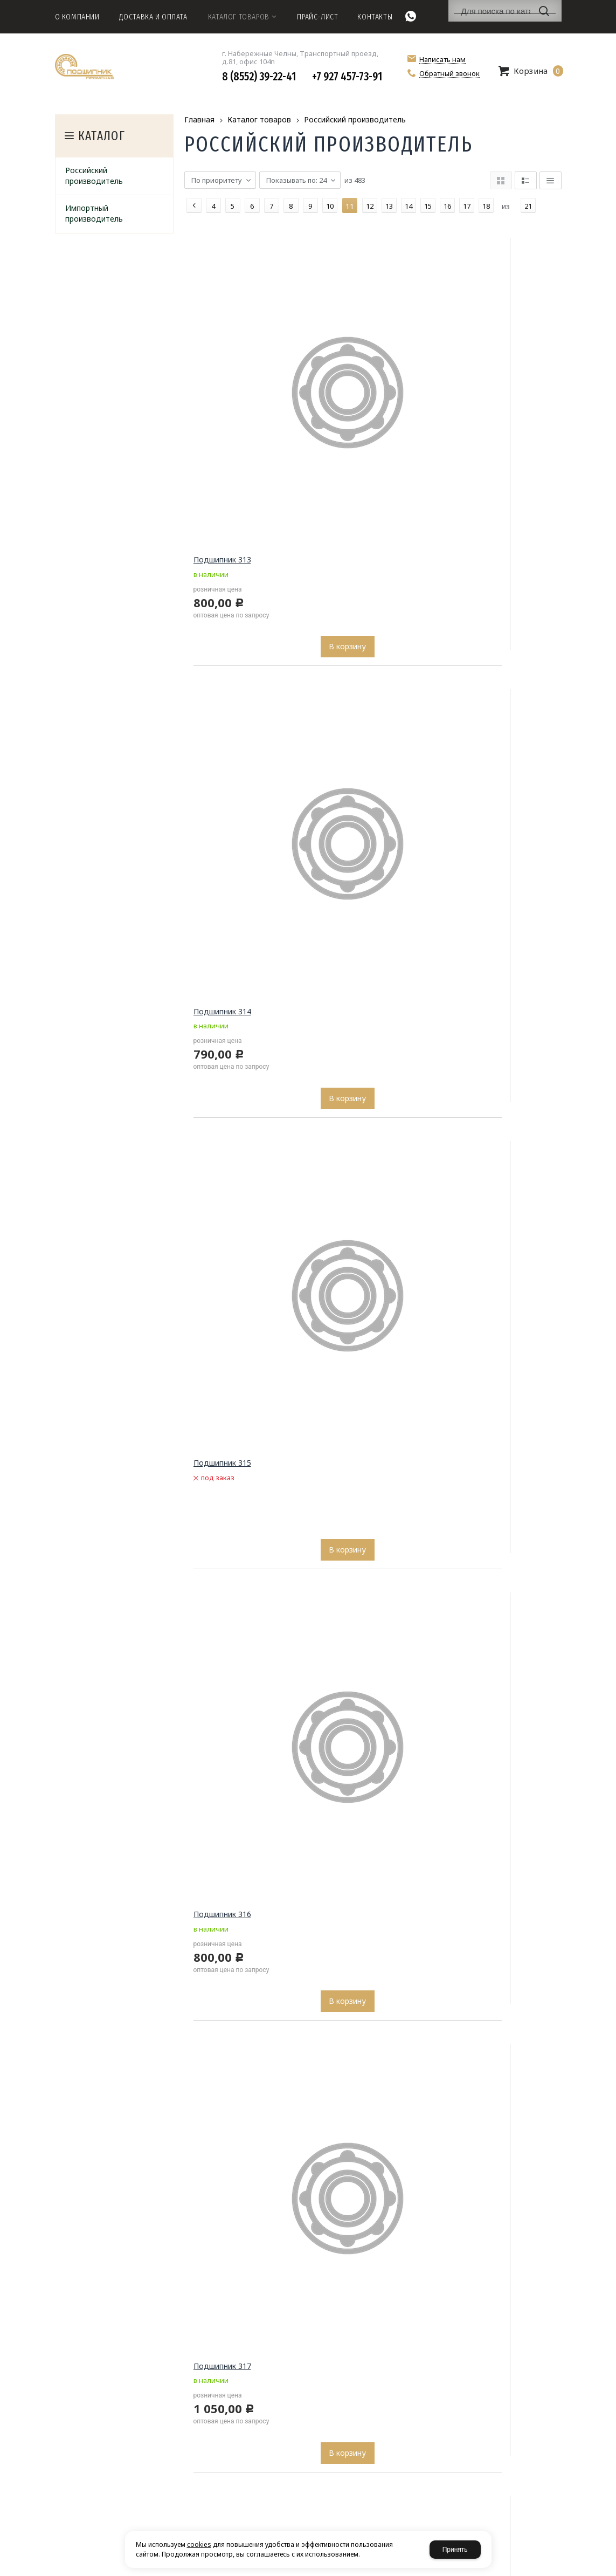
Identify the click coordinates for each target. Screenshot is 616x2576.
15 (428, 206)
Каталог (102, 135)
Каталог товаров (259, 119)
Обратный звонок (449, 74)
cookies (199, 2544)
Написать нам (442, 60)
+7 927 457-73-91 (347, 77)
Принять (455, 2549)
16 (447, 206)
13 (389, 206)
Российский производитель (355, 119)
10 (330, 206)
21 (528, 206)
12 (369, 206)
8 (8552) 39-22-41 (259, 77)
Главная (199, 119)
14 (408, 206)
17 (466, 206)
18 (486, 206)
